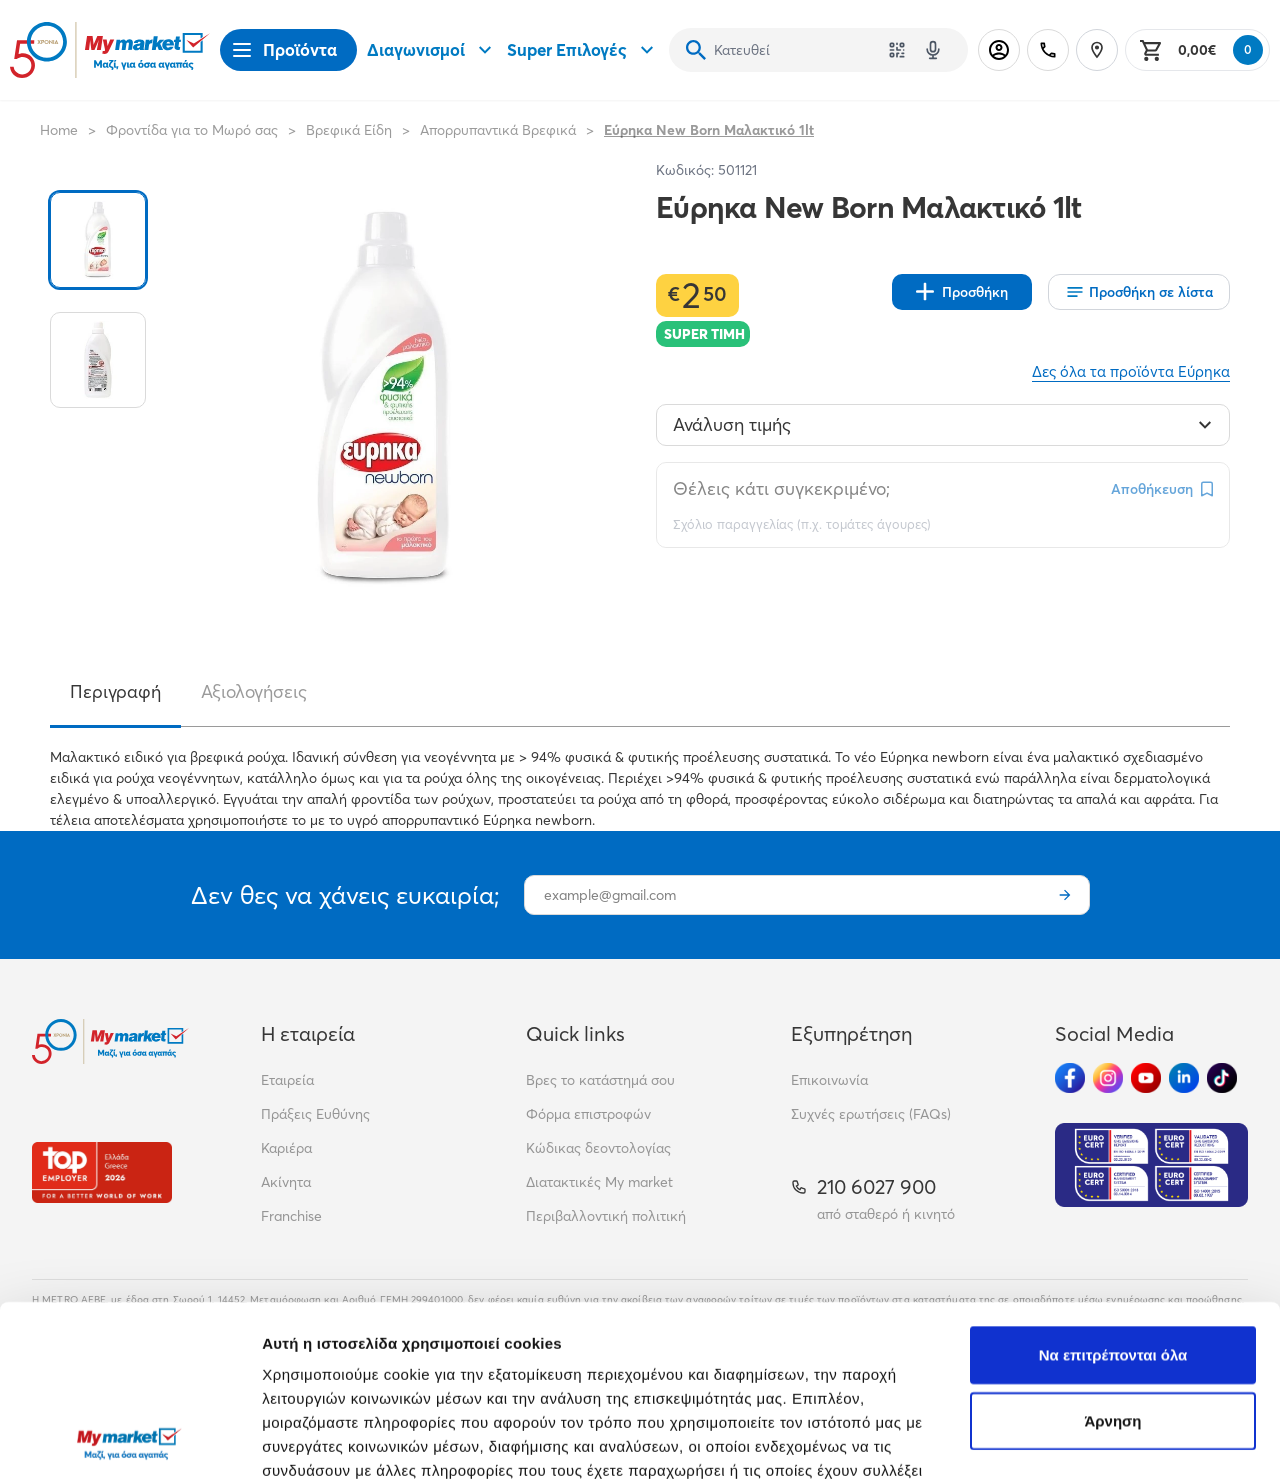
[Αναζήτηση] (696, 50)
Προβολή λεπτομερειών (348, 1442)
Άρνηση (1112, 1257)
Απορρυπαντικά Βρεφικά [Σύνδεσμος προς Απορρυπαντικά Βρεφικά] (498, 130)
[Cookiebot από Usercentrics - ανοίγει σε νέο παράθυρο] (129, 1443)
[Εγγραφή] (1065, 895)
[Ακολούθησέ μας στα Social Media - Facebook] (1070, 1078)
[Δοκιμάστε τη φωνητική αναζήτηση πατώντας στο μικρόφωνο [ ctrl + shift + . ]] (933, 50)
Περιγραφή (115, 691)
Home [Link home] (59, 130)
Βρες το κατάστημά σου (600, 1080)
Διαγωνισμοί (432, 50)
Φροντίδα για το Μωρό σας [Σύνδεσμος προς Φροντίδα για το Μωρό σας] (192, 130)
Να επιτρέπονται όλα (1113, 1191)
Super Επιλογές (583, 50)
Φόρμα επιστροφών (588, 1114)
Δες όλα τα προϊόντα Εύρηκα (1131, 371)
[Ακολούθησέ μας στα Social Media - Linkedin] (1184, 1078)
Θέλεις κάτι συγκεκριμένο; (781, 488)
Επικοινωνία (829, 1080)
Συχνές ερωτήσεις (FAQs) (871, 1114)
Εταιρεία (287, 1080)
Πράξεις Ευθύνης (315, 1114)
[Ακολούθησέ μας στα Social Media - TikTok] (1222, 1078)
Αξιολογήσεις (254, 691)
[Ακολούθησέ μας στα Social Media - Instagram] (1108, 1078)
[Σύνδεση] (999, 50)
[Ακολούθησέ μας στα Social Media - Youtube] (1146, 1078)
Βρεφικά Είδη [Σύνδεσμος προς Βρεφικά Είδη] (349, 130)
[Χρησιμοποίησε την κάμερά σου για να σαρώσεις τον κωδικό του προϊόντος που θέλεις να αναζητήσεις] (897, 50)
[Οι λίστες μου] (1139, 292)
